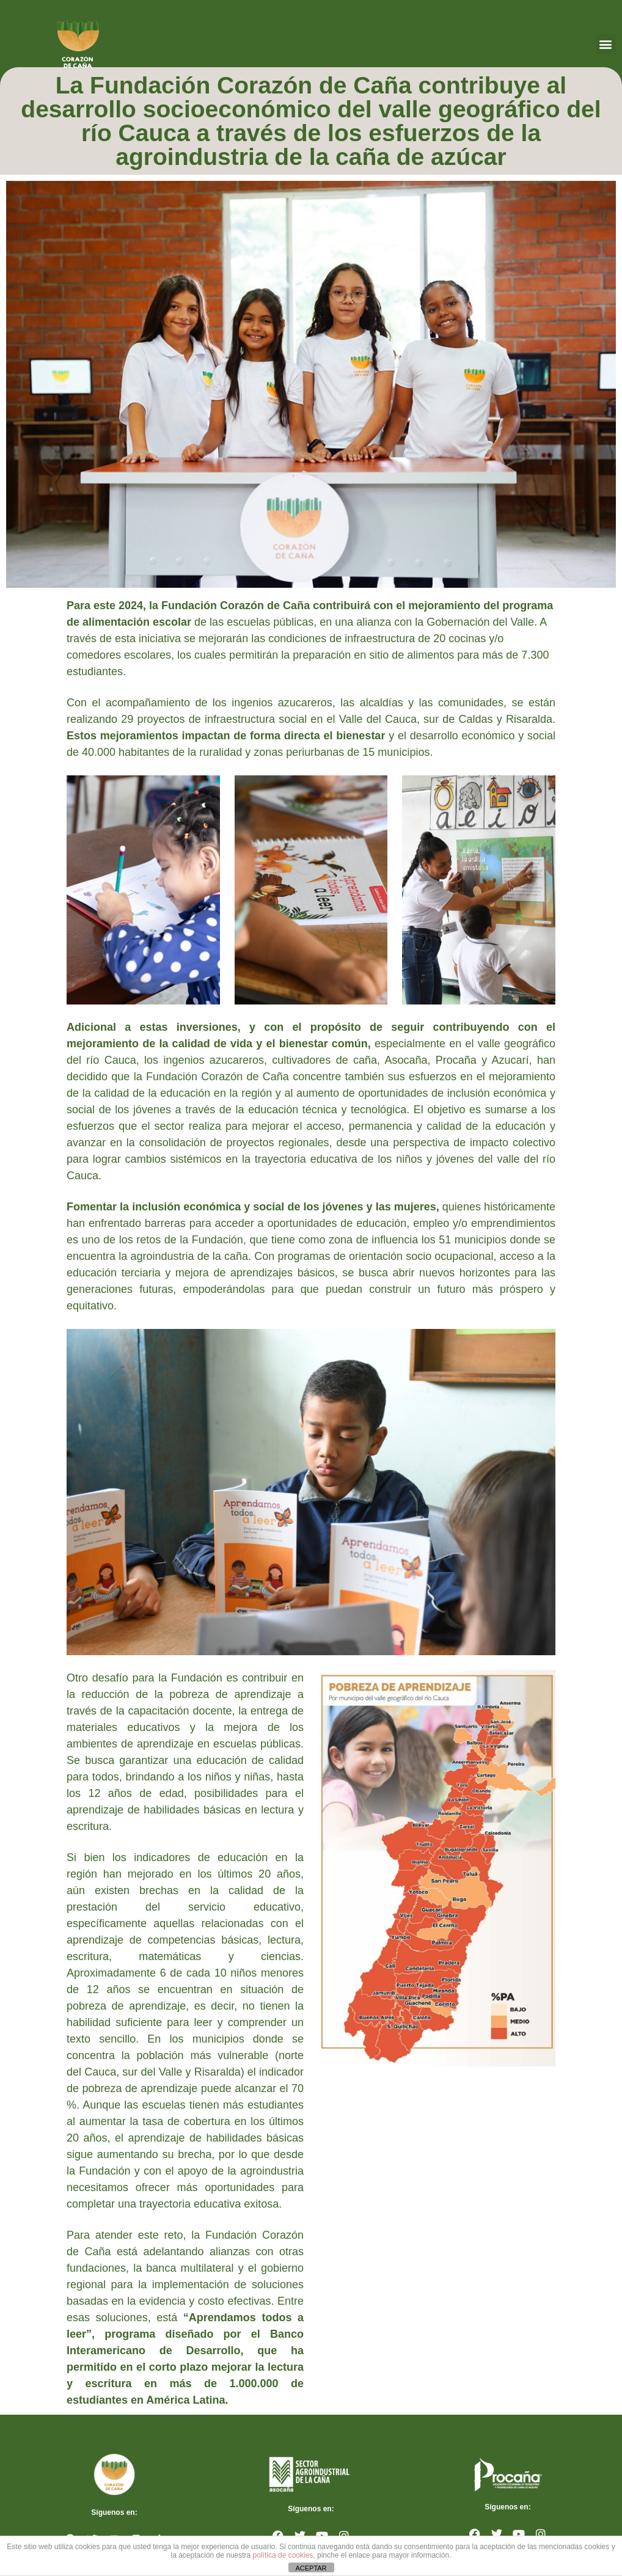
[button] (606, 44)
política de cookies (283, 2555)
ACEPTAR (310, 2568)
